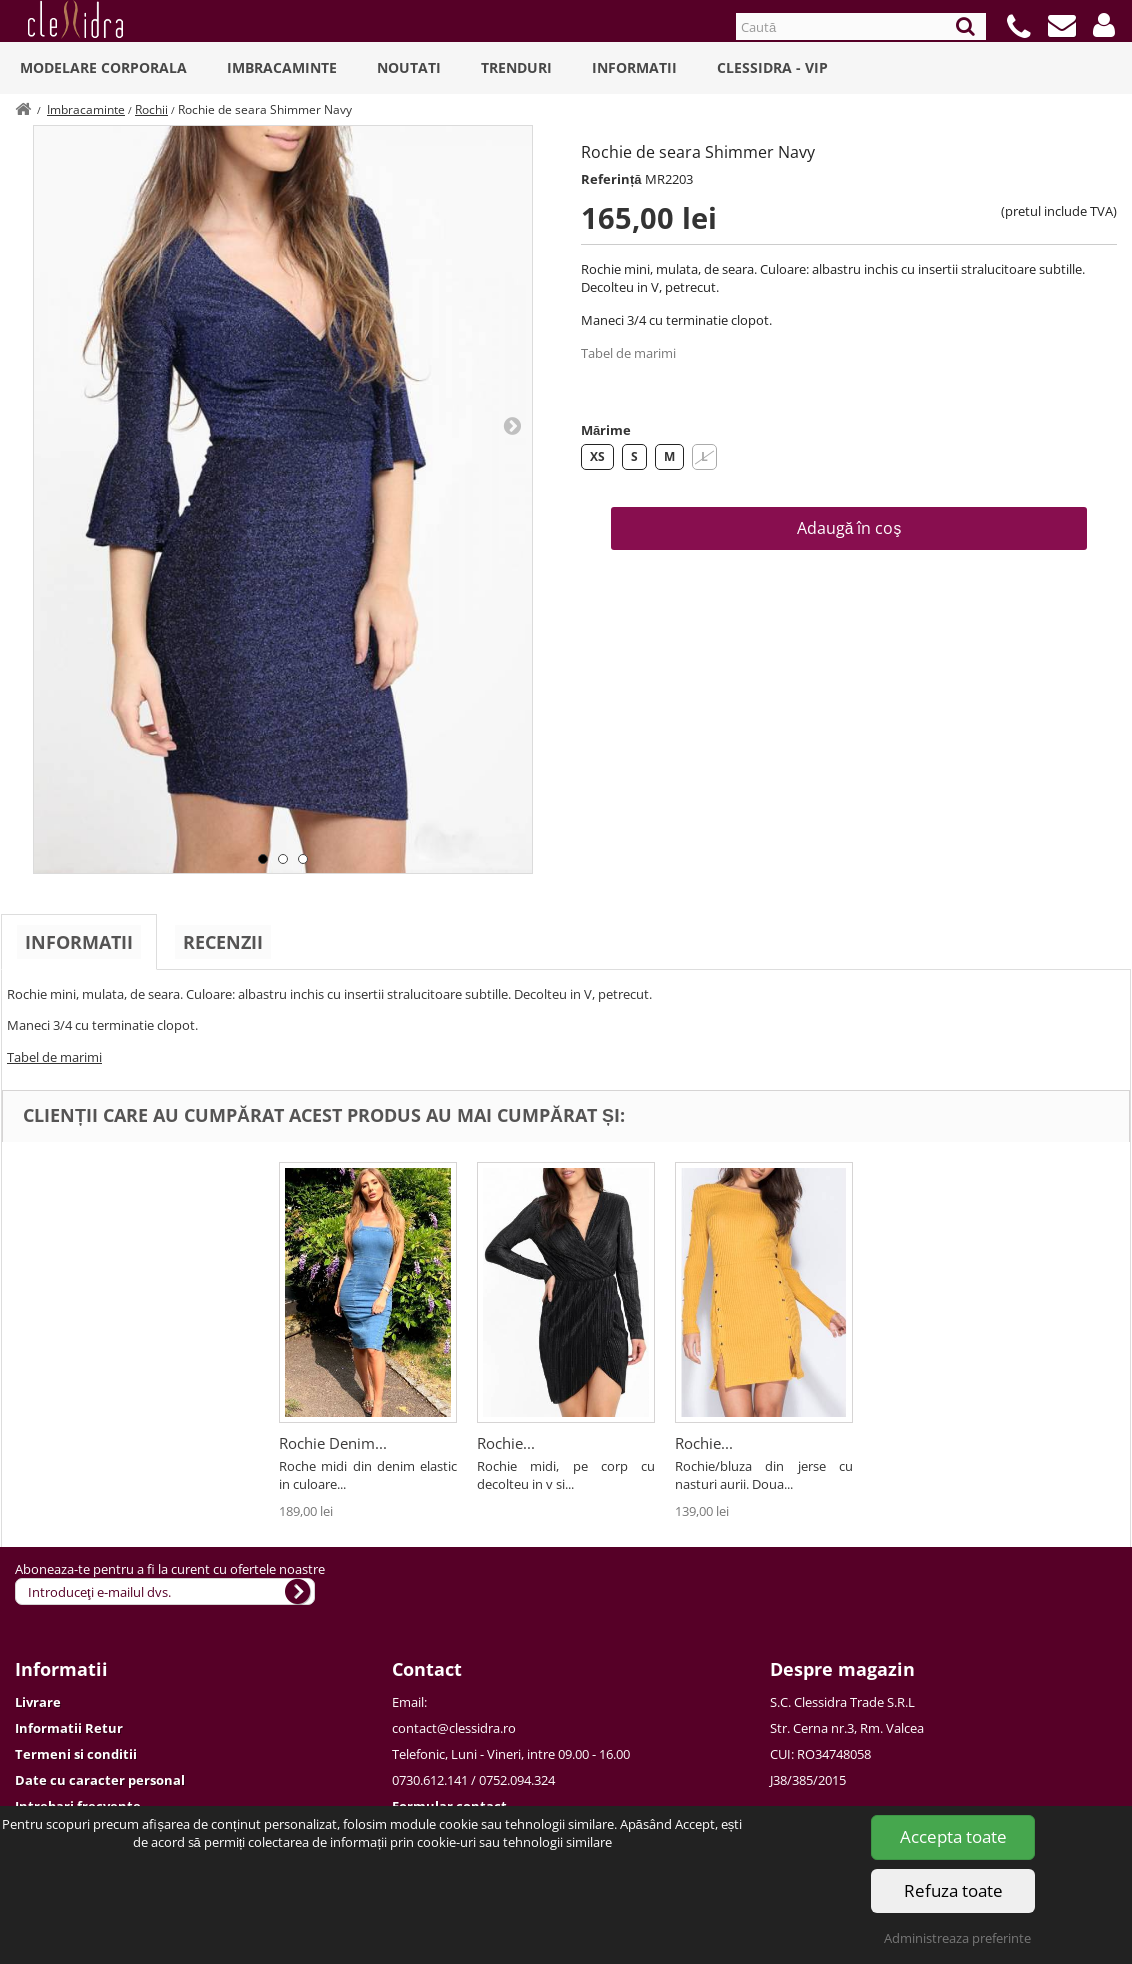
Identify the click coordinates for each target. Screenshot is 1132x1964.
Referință (611, 179)
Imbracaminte (282, 67)
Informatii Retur (69, 1728)
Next (512, 425)
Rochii (151, 109)
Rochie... (506, 1443)
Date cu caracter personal (100, 1780)
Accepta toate (953, 1836)
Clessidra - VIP (772, 67)
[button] (1104, 25)
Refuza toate (953, 1890)
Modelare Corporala (103, 67)
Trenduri (516, 67)
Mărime (606, 430)
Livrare (38, 1702)
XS (597, 456)
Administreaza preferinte (957, 1938)
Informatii (634, 67)
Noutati (409, 67)
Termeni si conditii (76, 1754)
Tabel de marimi (628, 353)
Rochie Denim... (333, 1443)
